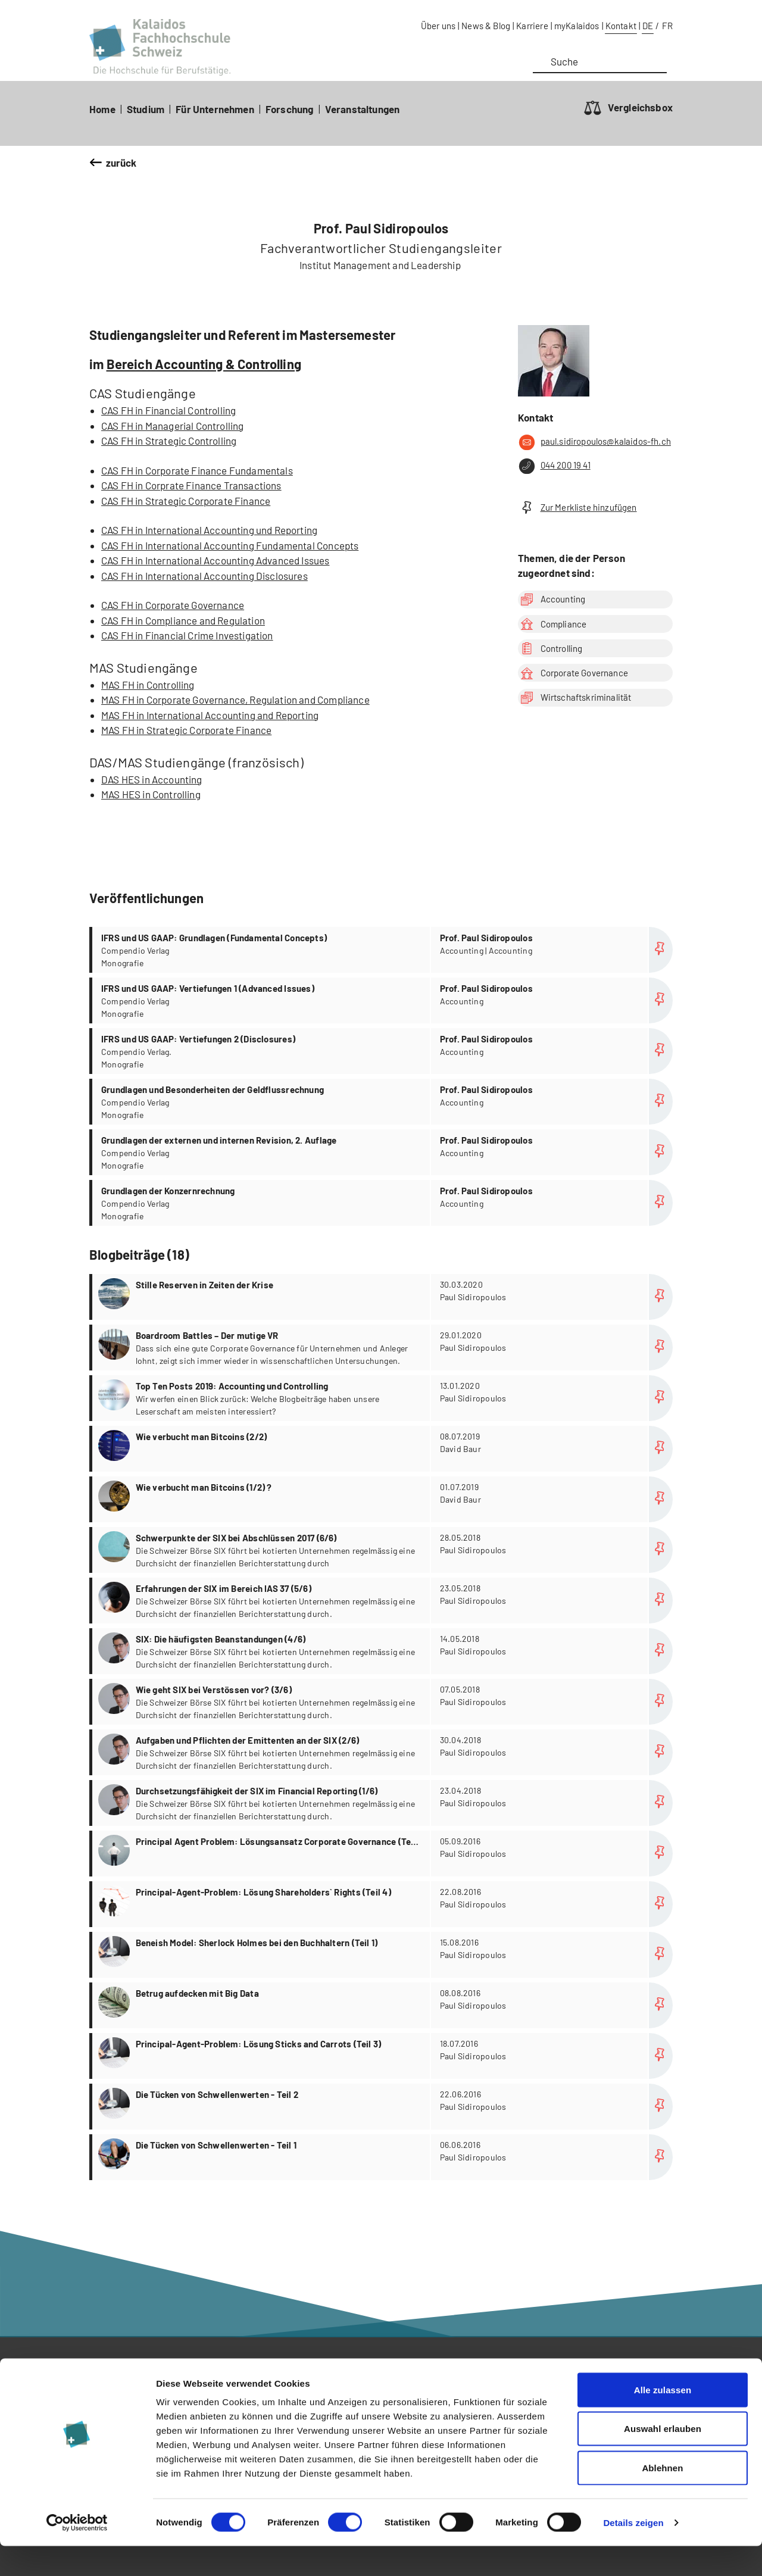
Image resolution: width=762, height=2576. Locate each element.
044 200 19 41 (554, 466)
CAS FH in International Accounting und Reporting (209, 530)
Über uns (438, 25)
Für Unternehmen (215, 109)
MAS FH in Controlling (148, 685)
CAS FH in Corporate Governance (172, 605)
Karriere (532, 25)
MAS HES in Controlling (151, 794)
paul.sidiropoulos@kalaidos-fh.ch (594, 442)
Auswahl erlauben (662, 2459)
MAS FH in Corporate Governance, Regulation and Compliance (235, 699)
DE (647, 25)
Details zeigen (633, 2552)
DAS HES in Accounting (151, 779)
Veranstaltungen (362, 109)
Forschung (290, 109)
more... (382, 1297)
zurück (121, 162)
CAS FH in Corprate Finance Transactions (191, 485)
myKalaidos (576, 25)
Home (102, 109)
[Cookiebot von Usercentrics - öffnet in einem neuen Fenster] (77, 2553)
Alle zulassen (662, 2420)
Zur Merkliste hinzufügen (577, 507)
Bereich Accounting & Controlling (204, 363)
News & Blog (485, 25)
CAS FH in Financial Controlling (168, 410)
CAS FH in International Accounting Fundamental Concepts (229, 545)
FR (667, 25)
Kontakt (620, 25)
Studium (145, 109)
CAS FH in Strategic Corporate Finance (185, 501)
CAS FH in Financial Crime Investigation (187, 635)
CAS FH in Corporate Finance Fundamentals (197, 470)
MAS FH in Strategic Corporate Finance (186, 730)
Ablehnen (662, 2498)
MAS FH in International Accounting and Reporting (209, 715)
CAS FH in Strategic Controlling (168, 440)
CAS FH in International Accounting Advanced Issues (215, 560)
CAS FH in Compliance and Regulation (183, 620)
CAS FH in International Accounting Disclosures (204, 576)
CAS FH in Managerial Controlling (172, 426)
